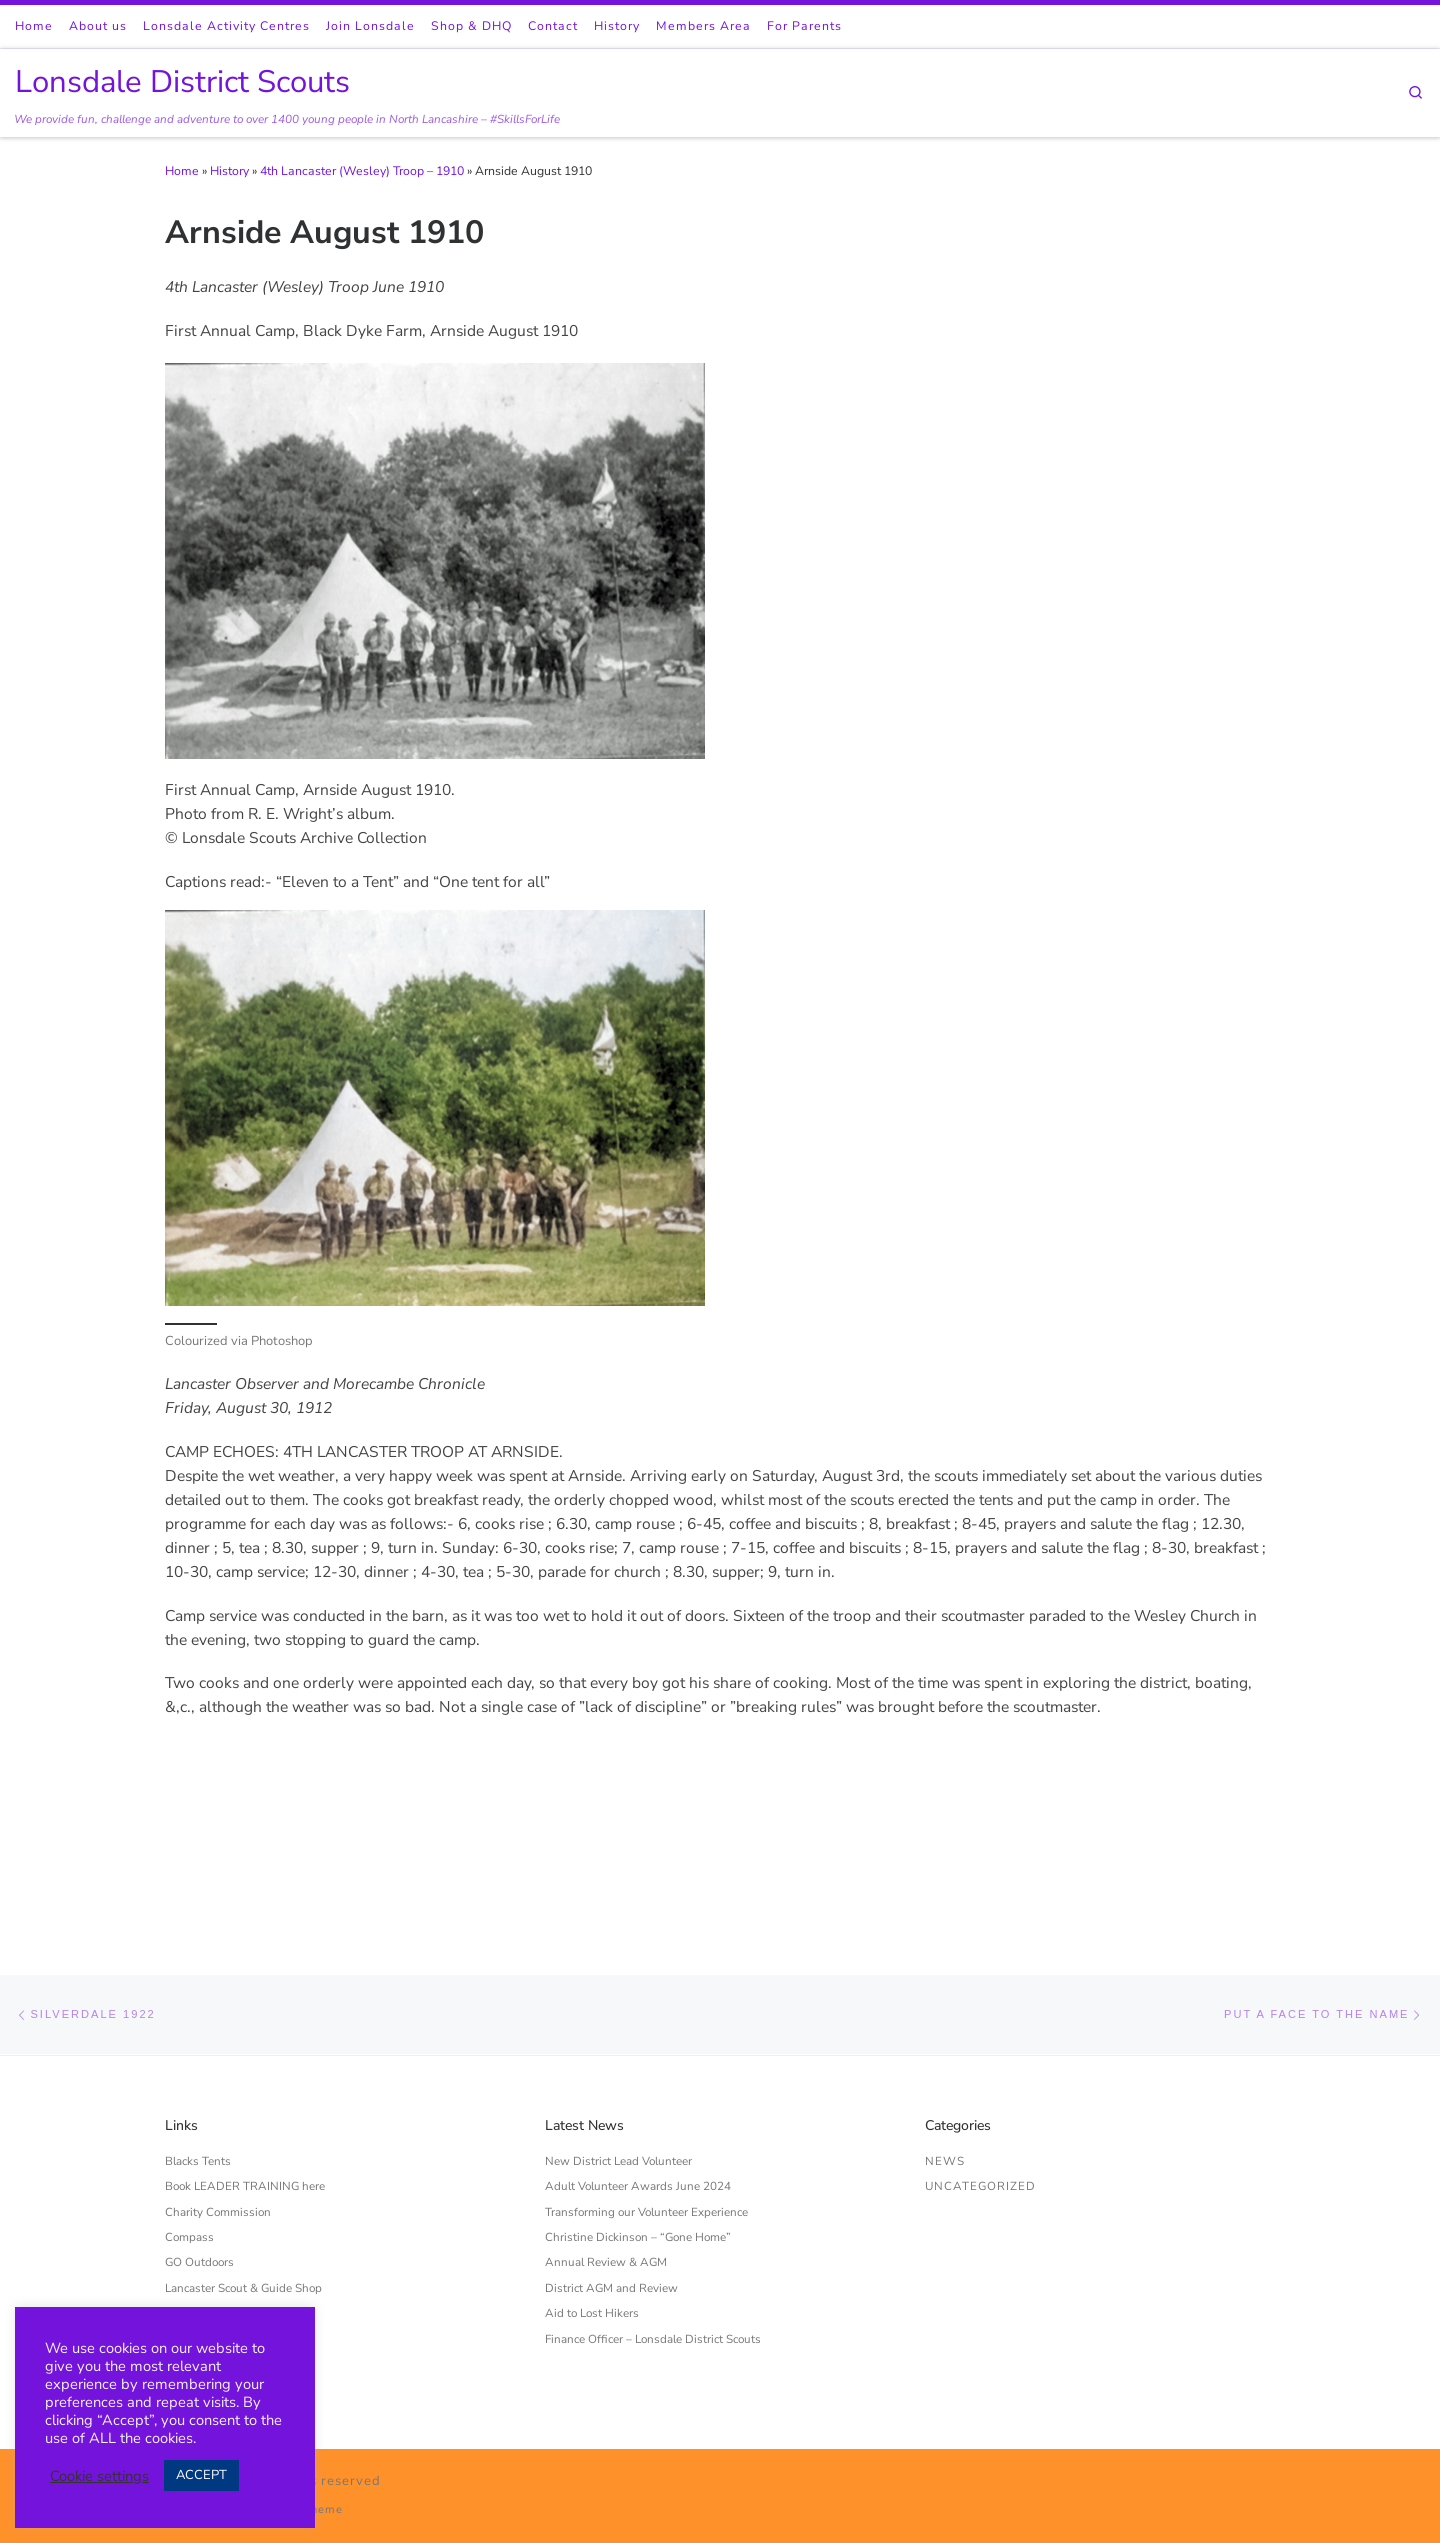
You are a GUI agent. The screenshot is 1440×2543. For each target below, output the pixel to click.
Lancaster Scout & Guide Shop (243, 2144)
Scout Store (194, 2195)
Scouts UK (191, 2220)
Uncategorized (980, 2043)
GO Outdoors (199, 2119)
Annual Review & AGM (606, 2119)
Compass (189, 2093)
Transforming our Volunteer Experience (646, 2068)
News (945, 2017)
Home (182, 171)
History (229, 171)
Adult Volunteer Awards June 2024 (638, 2043)
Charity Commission (218, 2068)
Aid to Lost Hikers (592, 2169)
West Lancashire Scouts (227, 2246)
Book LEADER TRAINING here (245, 2043)
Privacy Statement (212, 2169)
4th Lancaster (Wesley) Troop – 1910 (362, 171)
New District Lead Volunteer (618, 2017)
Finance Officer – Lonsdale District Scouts (653, 2195)
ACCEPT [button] (201, 2475)
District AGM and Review (611, 2144)
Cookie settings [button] (99, 2476)
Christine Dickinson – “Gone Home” (638, 2093)
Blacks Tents (198, 2017)
